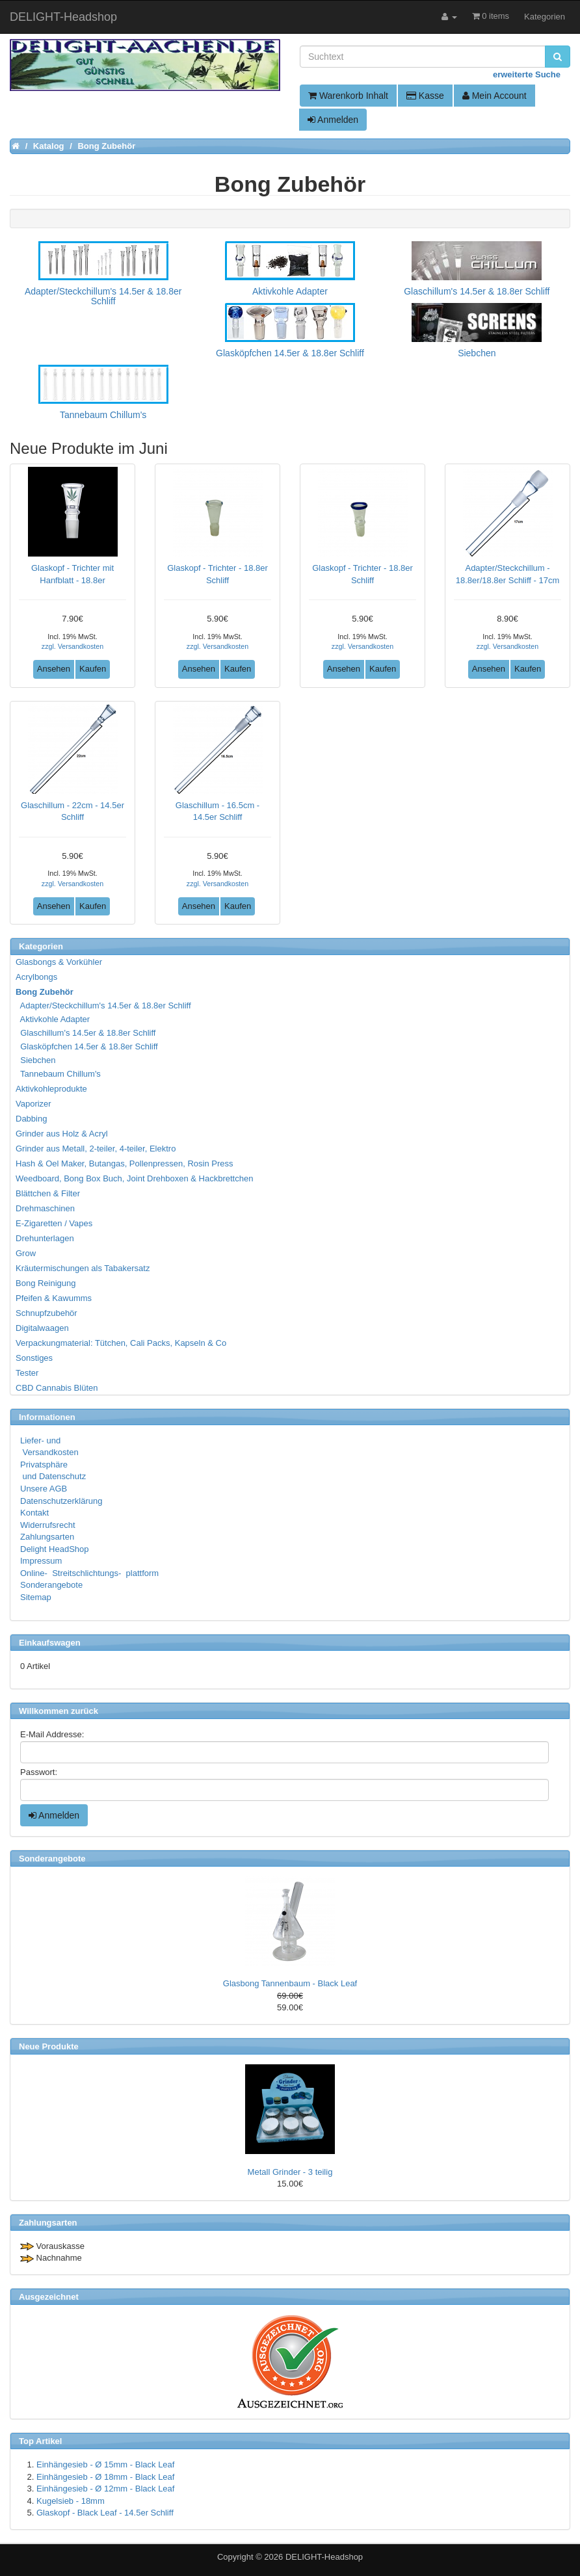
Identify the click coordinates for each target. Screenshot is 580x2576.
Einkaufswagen (50, 1643)
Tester (27, 1373)
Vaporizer (33, 1104)
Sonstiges (34, 1358)
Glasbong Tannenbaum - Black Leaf (290, 1983)
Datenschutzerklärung (61, 1501)
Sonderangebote (51, 1585)
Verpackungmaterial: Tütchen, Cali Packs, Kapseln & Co (121, 1343)
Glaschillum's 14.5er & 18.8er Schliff (86, 1033)
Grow (26, 1253)
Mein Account (494, 95)
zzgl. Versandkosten (72, 646)
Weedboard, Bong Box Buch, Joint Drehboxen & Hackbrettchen (134, 1178)
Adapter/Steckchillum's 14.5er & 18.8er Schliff (104, 1005)
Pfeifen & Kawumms (54, 1298)
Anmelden (333, 119)
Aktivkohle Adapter (53, 1019)
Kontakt (34, 1513)
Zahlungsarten (47, 1537)
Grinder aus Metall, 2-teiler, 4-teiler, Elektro (96, 1148)
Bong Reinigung (46, 1283)
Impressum (41, 1561)
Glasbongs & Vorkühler (59, 962)
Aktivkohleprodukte (51, 1089)
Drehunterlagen (45, 1238)
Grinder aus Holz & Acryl (62, 1133)
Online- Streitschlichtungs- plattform (89, 1573)
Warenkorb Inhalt (348, 95)
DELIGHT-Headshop (324, 2557)
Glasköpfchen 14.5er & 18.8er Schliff (87, 1046)
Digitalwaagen (42, 1328)
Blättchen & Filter (48, 1193)
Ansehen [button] (53, 669)
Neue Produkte (49, 2046)
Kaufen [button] (92, 669)
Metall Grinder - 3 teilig (290, 2172)
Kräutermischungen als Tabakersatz (83, 1268)
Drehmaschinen (45, 1208)
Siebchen (36, 1060)
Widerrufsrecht (47, 1525)
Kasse (425, 95)
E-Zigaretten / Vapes (54, 1223)
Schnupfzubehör (46, 1313)
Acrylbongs (36, 977)
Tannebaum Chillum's (59, 1074)
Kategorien (544, 16)
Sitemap (35, 1597)
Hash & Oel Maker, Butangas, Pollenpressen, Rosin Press (124, 1163)
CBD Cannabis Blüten (57, 1388)
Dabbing (31, 1119)
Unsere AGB (43, 1488)
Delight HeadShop (54, 1549)
